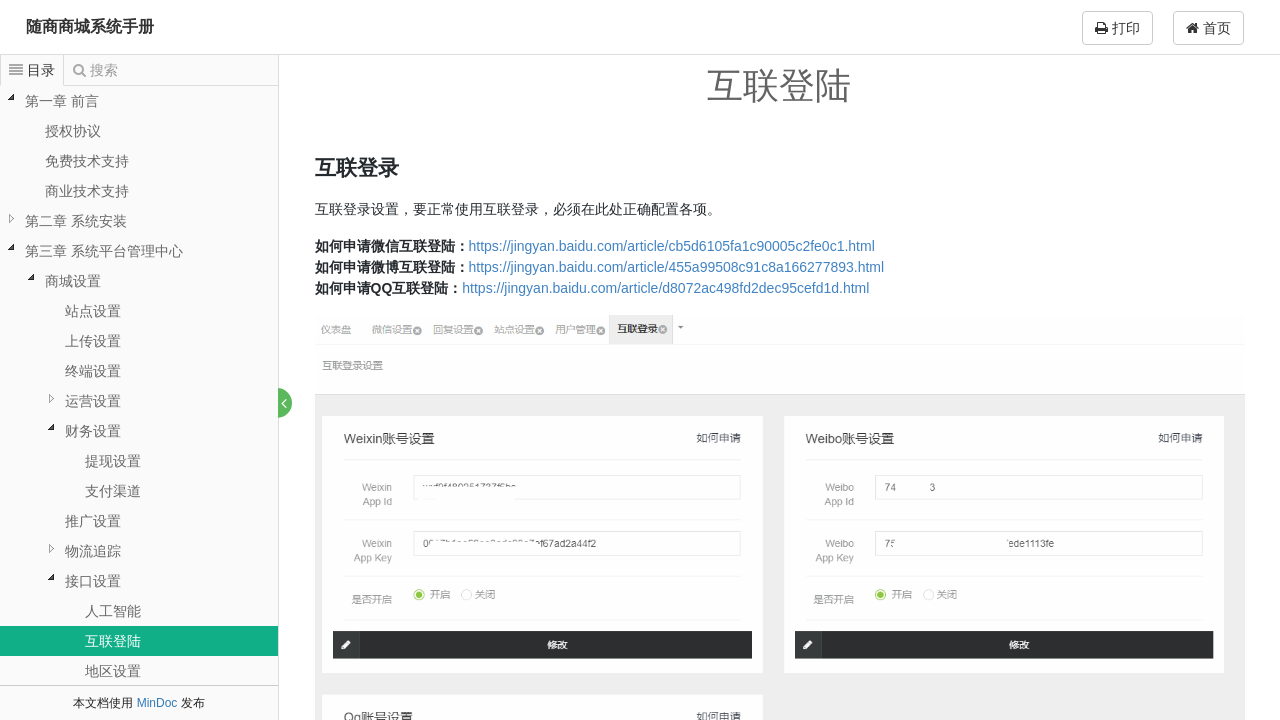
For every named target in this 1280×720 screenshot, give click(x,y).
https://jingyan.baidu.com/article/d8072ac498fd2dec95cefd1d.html (666, 288)
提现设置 (113, 461)
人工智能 (113, 611)
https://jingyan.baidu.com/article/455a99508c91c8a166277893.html (677, 267)
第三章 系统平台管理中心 (104, 251)
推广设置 (93, 521)
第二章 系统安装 (76, 221)
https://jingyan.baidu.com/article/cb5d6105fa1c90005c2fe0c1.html (672, 246)
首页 (1208, 28)
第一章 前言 (62, 101)
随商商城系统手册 (90, 26)
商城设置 (73, 281)
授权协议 (73, 131)
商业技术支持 (87, 191)
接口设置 (93, 581)
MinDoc (157, 703)
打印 (1117, 28)
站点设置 (93, 311)
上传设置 (93, 341)
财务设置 (93, 431)
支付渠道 (113, 491)
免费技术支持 (87, 161)
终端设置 (93, 371)
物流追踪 (93, 551)
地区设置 (113, 671)
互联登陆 (113, 641)
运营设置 (93, 401)
